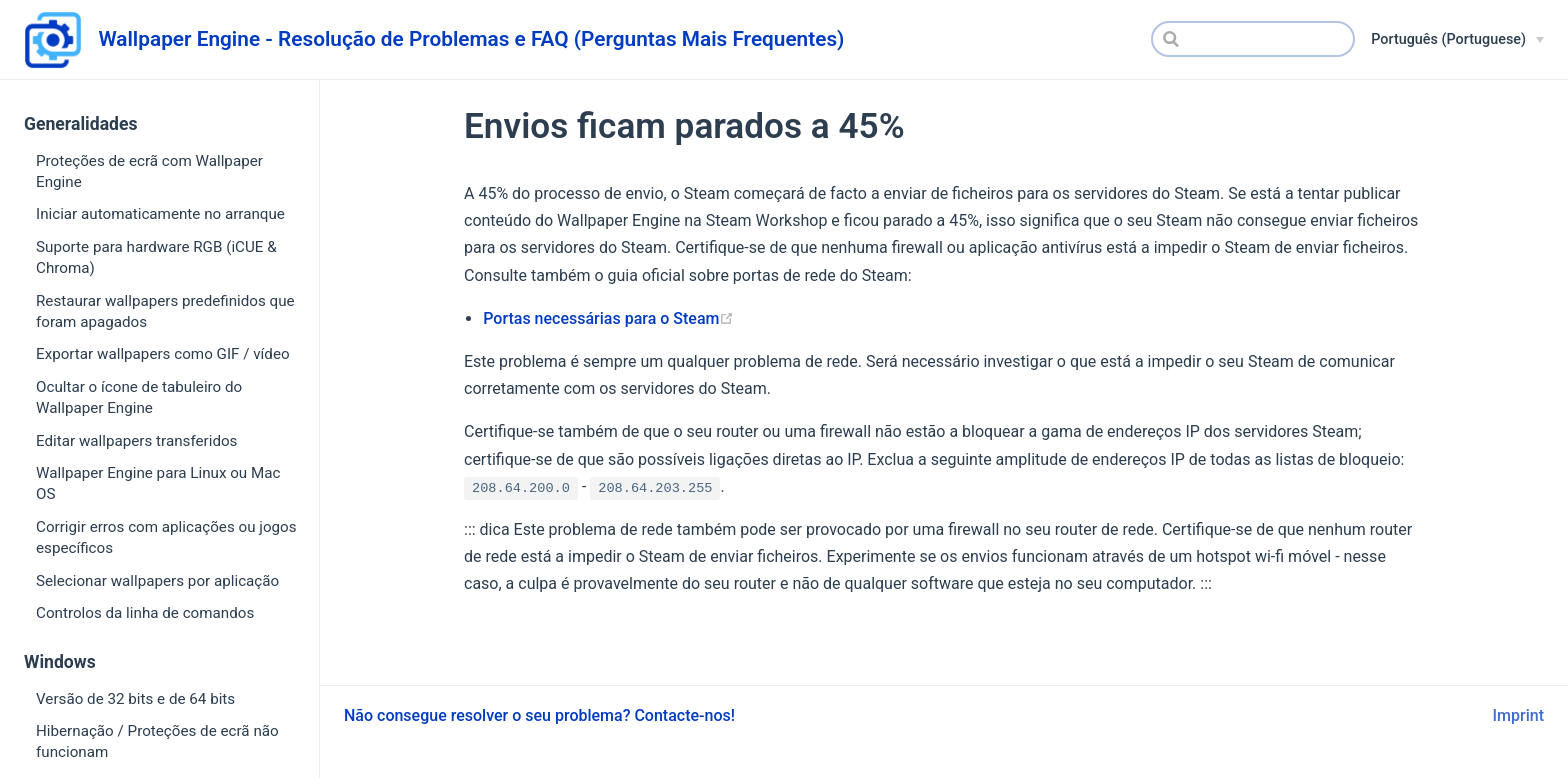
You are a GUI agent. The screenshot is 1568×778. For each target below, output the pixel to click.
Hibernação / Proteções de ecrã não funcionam (157, 741)
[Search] (1253, 39)
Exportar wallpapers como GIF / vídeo (163, 354)
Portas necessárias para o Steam (608, 318)
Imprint (1518, 715)
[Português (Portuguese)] (1457, 40)
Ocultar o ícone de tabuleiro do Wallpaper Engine (139, 397)
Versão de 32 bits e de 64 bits (135, 699)
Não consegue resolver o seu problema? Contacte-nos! (539, 715)
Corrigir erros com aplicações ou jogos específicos (166, 537)
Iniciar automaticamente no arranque (160, 214)
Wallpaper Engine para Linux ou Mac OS (158, 483)
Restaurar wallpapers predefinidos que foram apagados (165, 311)
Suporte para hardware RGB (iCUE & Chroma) (156, 257)
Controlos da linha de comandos (145, 613)
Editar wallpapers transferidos (136, 441)
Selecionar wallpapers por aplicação (157, 581)
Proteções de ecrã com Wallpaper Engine (149, 171)
